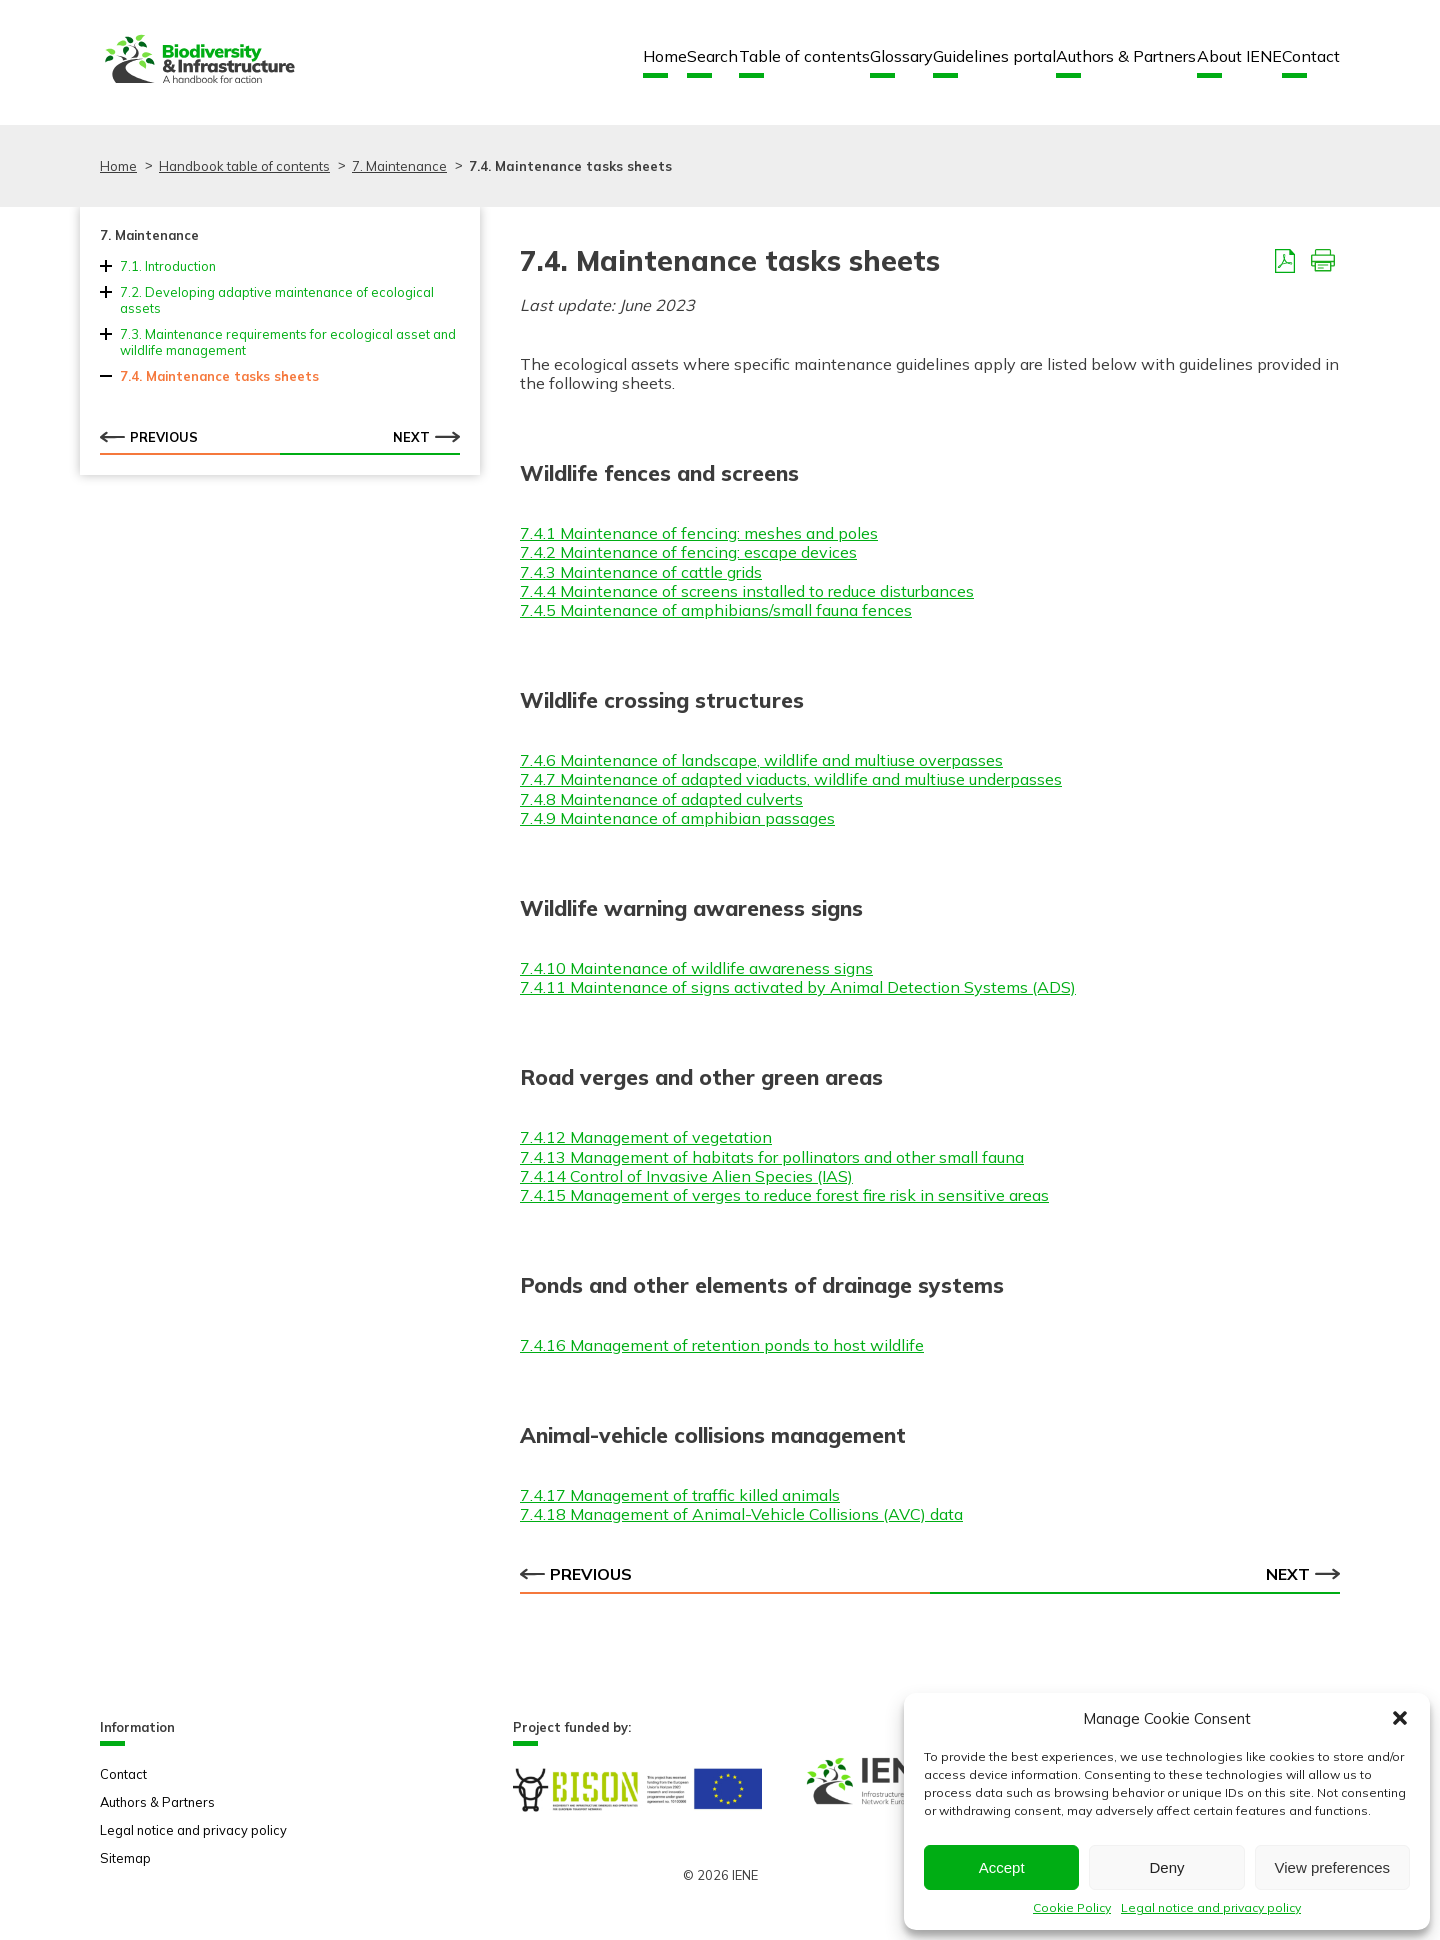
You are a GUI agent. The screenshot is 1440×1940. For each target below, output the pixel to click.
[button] (1400, 1718)
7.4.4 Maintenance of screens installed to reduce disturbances (747, 591)
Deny (1166, 1867)
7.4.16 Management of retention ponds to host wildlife (722, 1345)
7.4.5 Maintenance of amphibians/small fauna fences (716, 610)
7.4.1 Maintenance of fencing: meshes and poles (699, 533)
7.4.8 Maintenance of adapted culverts (661, 799)
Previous (149, 436)
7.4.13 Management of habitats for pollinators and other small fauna (772, 1157)
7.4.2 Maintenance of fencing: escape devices (688, 552)
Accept (1002, 1867)
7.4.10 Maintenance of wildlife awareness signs (696, 968)
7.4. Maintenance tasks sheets (219, 376)
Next (426, 436)
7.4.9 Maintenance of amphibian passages (677, 818)
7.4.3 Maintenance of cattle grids (641, 572)
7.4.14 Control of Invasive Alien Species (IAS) (686, 1176)
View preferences (1333, 1867)
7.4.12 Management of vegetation (646, 1137)
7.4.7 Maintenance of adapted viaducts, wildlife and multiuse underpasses (791, 779)
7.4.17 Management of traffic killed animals (680, 1495)
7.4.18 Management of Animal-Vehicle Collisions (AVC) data (741, 1514)
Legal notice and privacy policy (1211, 1907)
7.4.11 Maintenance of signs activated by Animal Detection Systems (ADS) (798, 987)
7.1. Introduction (168, 266)
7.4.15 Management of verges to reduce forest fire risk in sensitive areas (784, 1195)
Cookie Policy (1072, 1907)
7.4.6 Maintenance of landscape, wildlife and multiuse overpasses (761, 760)
